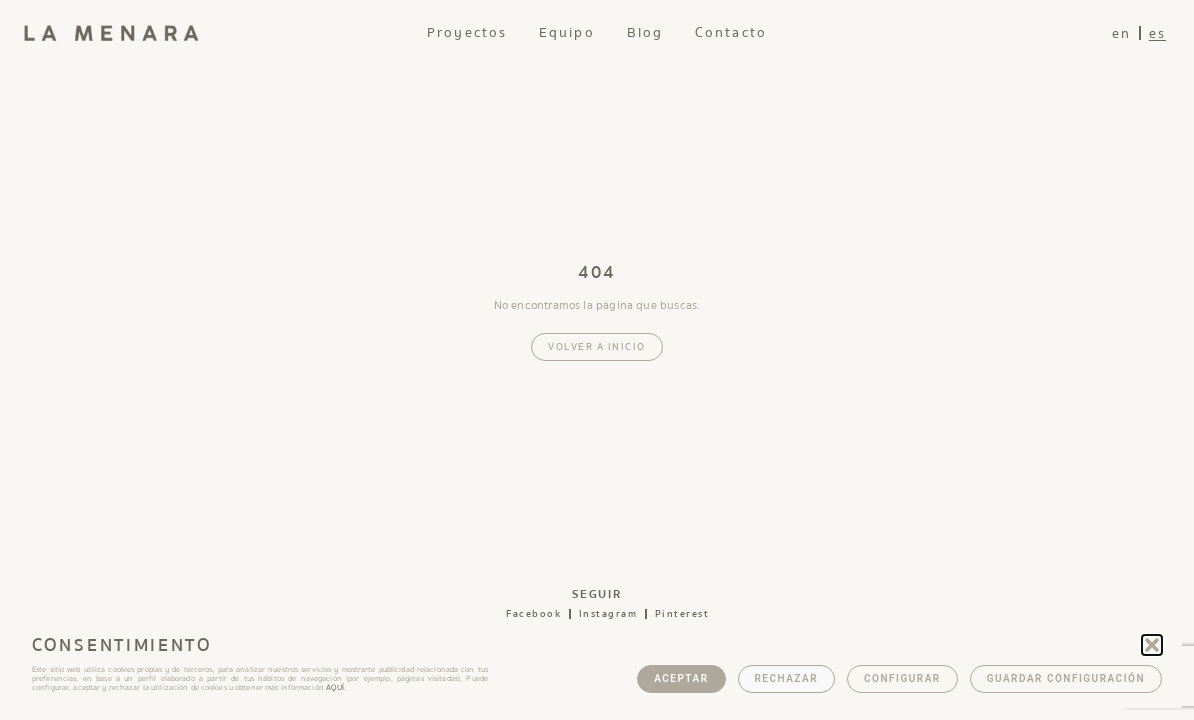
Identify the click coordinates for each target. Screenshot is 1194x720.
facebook (533, 614)
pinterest (682, 614)
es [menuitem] (1157, 34)
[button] (1152, 645)
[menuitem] (1121, 33)
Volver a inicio (597, 347)
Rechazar (787, 678)
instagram (608, 614)
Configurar (902, 678)
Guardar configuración (1066, 678)
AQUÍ (335, 687)
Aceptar (681, 678)
